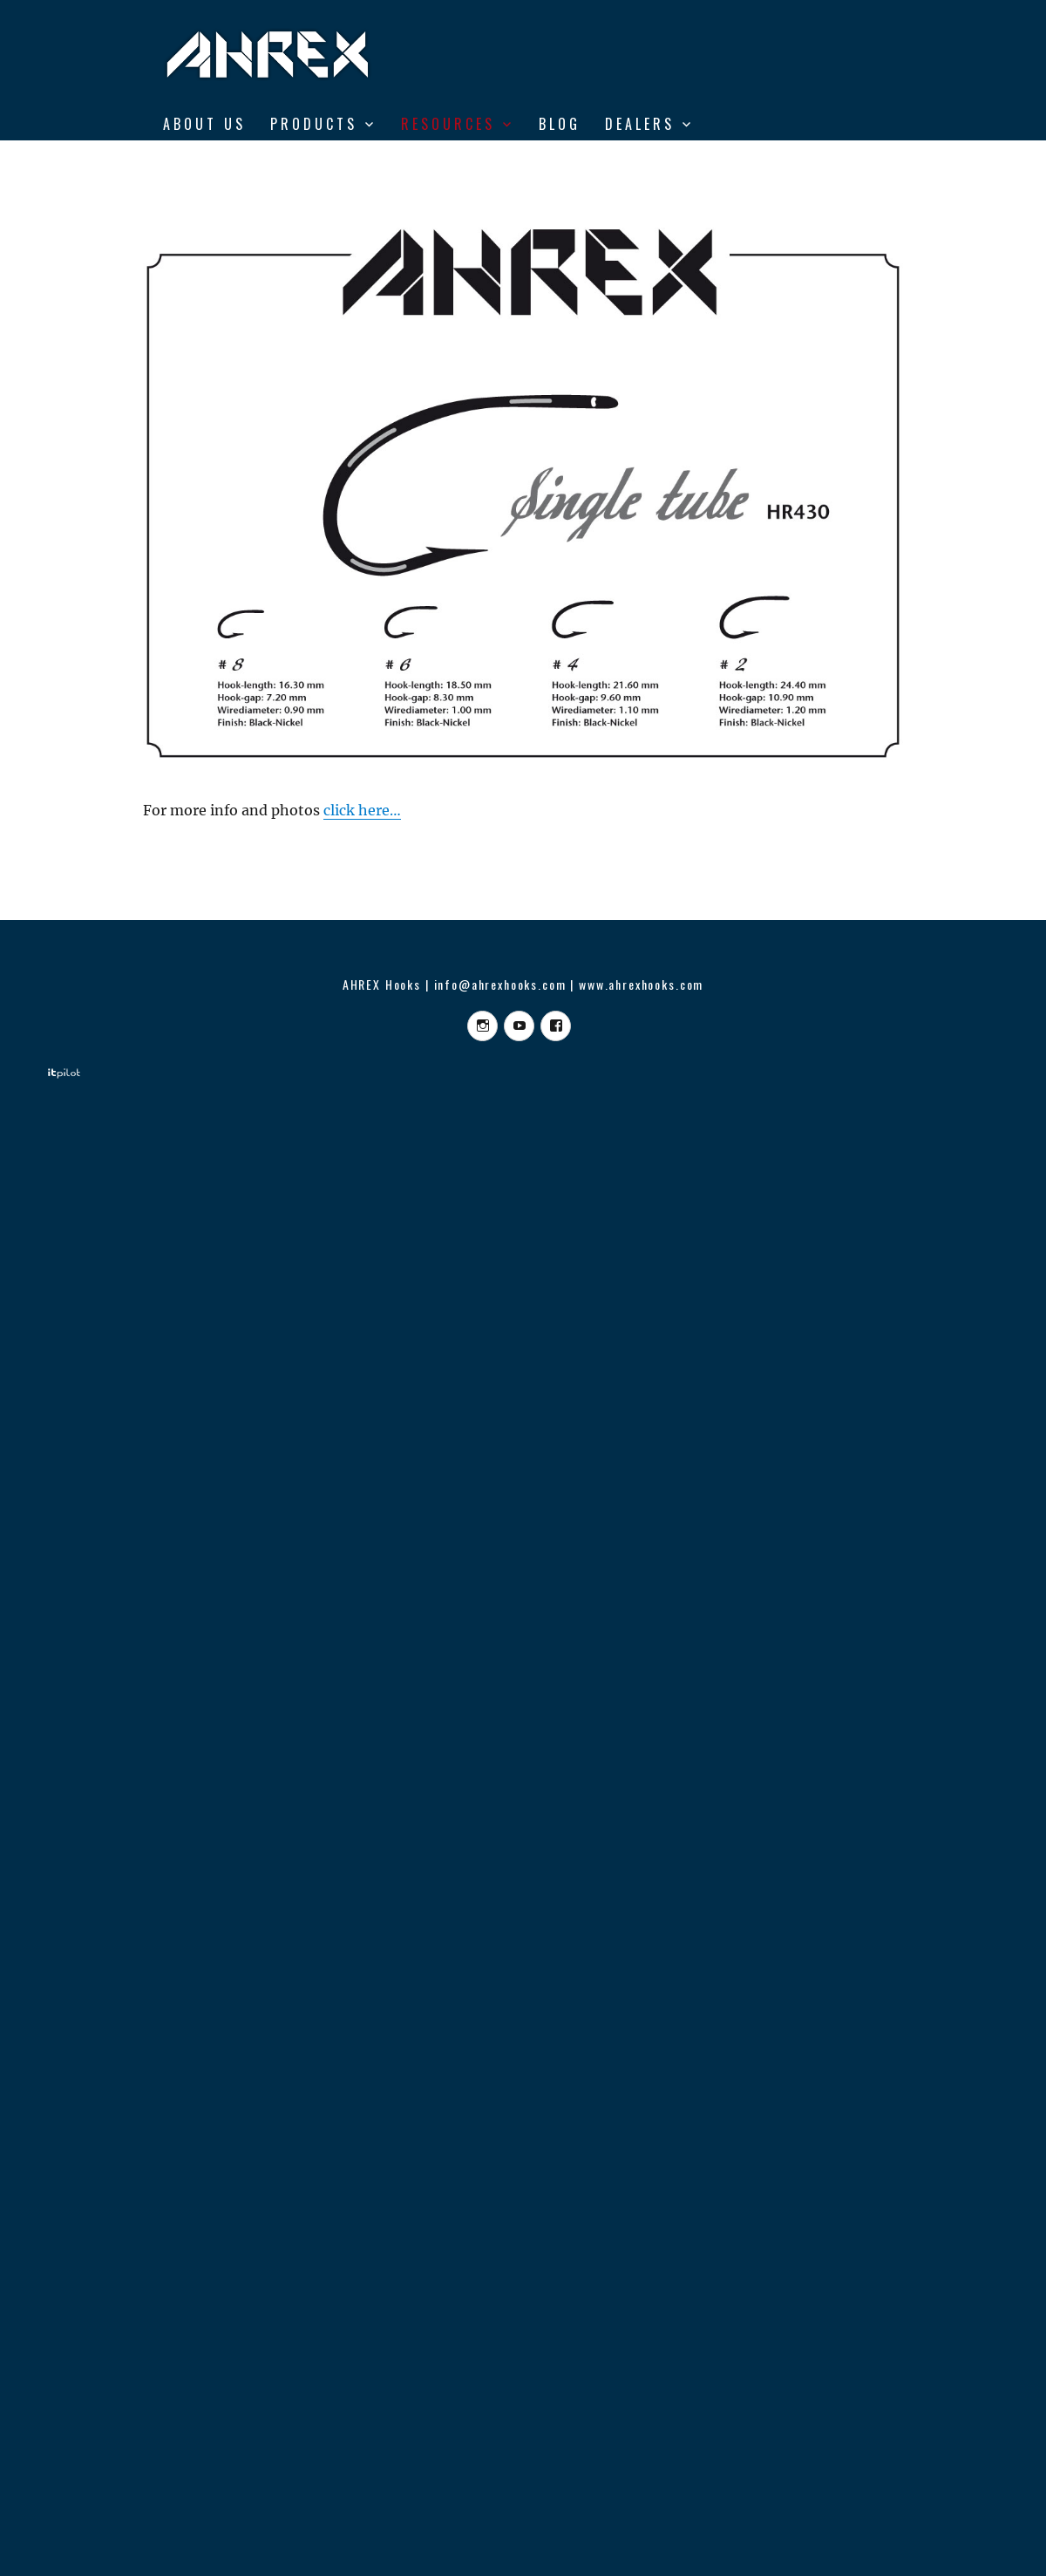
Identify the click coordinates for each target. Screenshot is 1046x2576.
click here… (362, 810)
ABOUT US (204, 123)
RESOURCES (448, 123)
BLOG (560, 123)
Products (313, 123)
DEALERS (640, 123)
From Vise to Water (252, 160)
